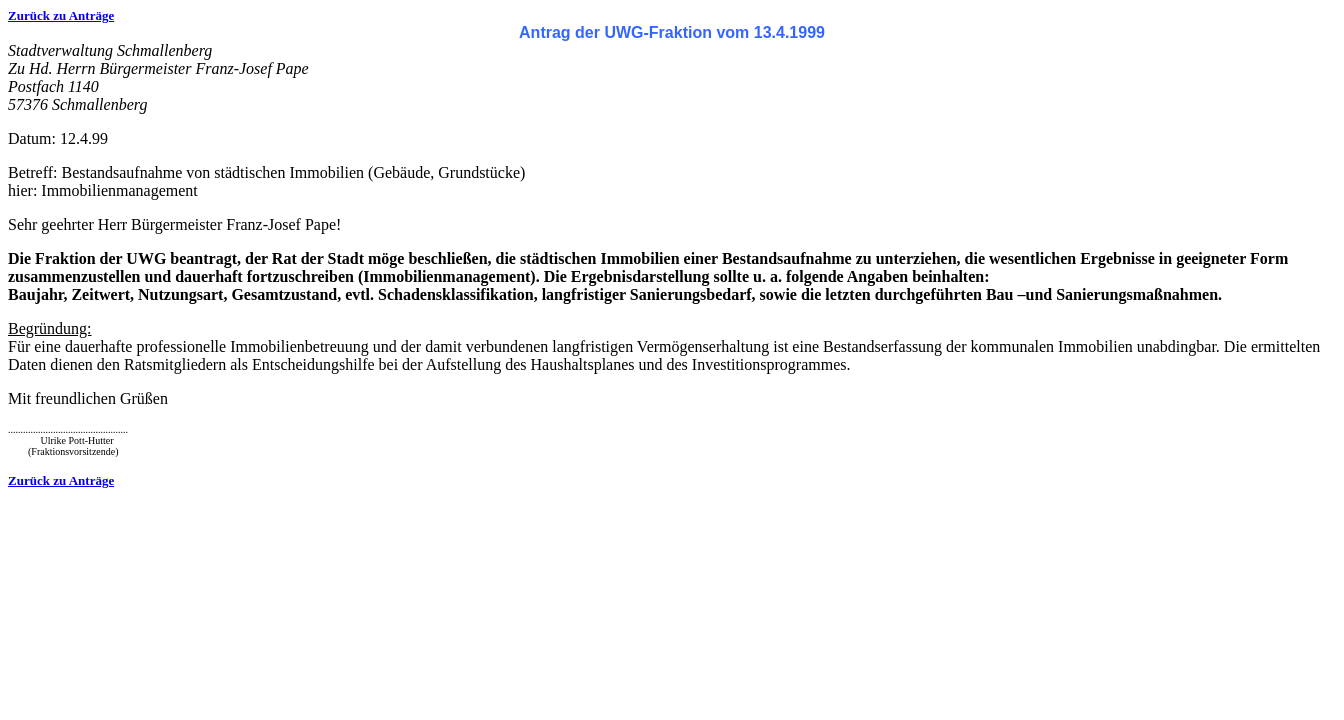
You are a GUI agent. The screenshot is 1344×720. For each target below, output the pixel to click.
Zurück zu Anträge (61, 15)
